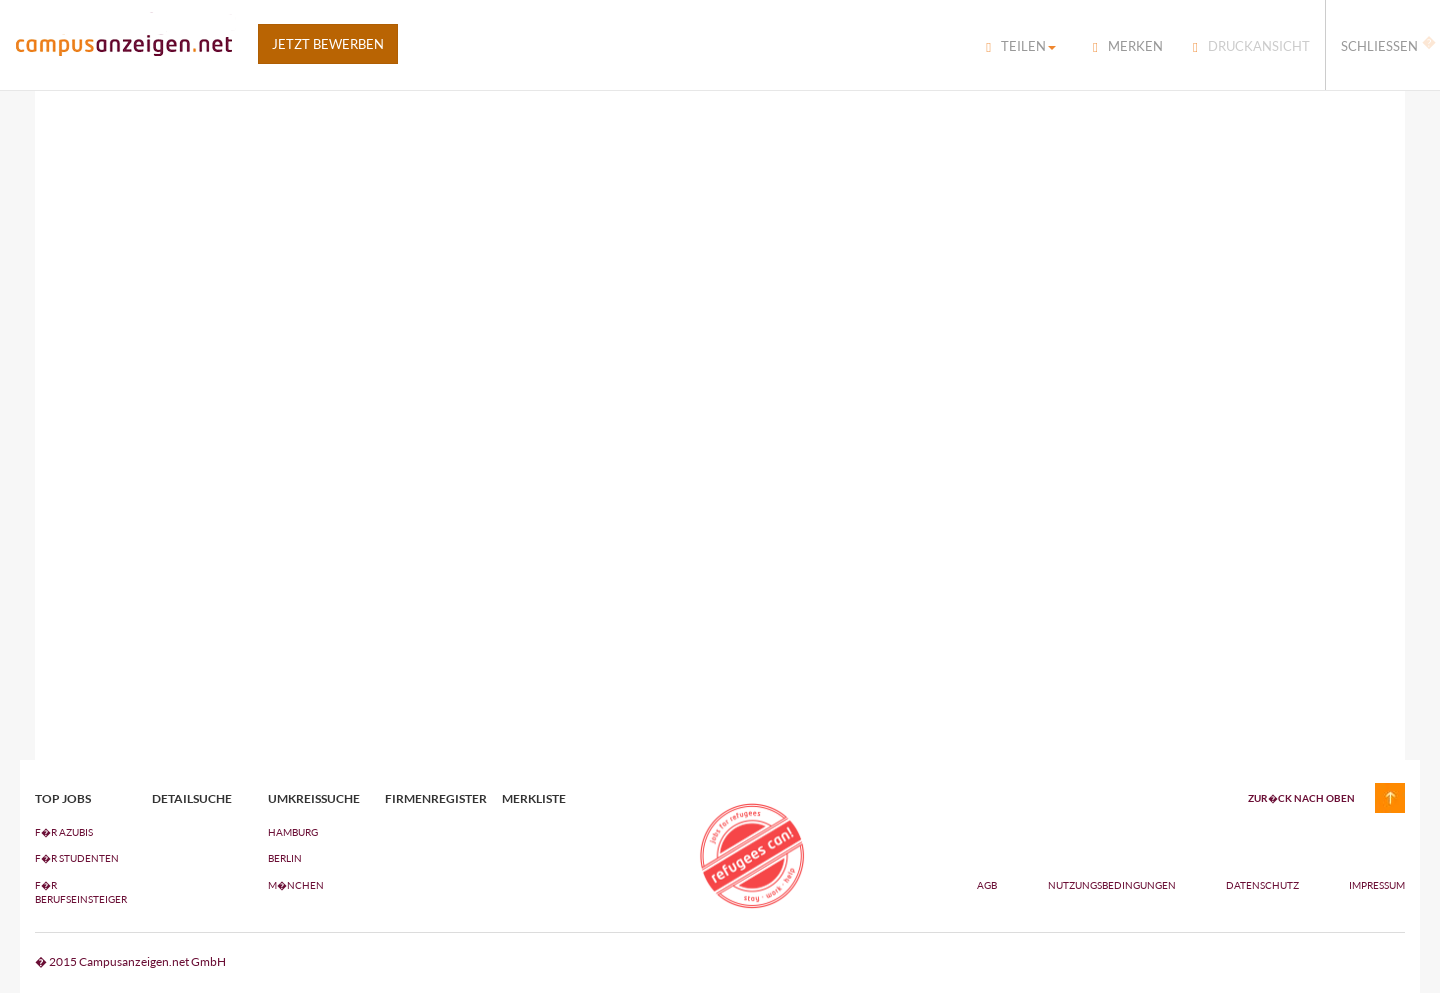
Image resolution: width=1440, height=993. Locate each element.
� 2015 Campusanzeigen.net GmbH (130, 961)
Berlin (285, 858)
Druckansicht (1251, 46)
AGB (987, 885)
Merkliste (534, 799)
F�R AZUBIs (64, 832)
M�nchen (296, 885)
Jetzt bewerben (328, 44)
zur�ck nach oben (1301, 798)
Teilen (1021, 46)
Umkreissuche (311, 799)
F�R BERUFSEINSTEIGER (78, 892)
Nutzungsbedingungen (1113, 885)
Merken (1128, 46)
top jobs (63, 799)
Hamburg (293, 832)
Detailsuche (192, 799)
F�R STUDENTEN (77, 858)
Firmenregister (428, 799)
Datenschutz (1263, 885)
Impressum (1377, 885)
